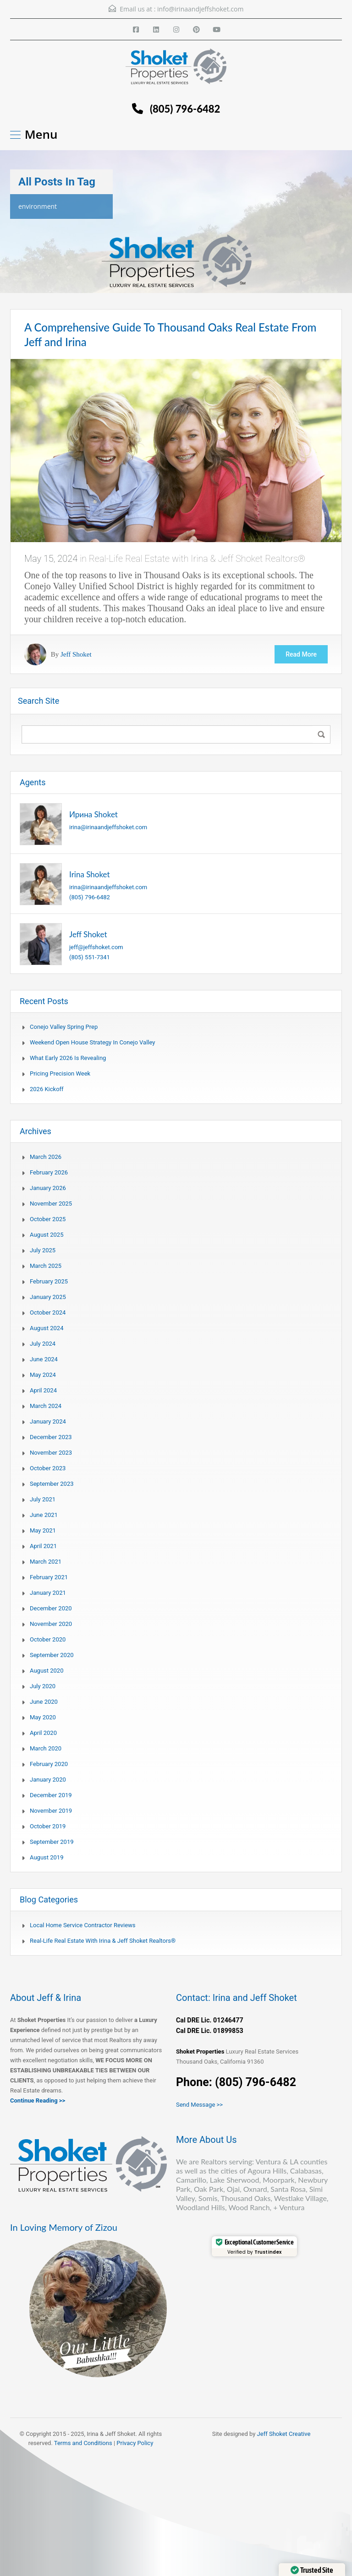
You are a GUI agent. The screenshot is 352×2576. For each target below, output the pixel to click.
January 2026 (48, 1188)
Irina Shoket (89, 874)
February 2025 (49, 1281)
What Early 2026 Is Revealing (68, 1057)
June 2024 (44, 1359)
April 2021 (43, 1546)
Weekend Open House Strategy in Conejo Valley (92, 1042)
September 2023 (52, 1483)
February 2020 (49, 1764)
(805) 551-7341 (89, 957)
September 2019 (52, 1841)
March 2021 (45, 1561)
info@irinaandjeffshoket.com (200, 9)
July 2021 (42, 1499)
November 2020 (51, 1623)
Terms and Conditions (83, 2443)
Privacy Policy (134, 2443)
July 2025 (42, 1250)
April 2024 (43, 1390)
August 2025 (46, 1234)
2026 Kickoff (47, 1089)
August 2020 (46, 1670)
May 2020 (43, 1717)
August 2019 (46, 1857)
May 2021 (43, 1530)
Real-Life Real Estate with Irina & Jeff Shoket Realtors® (197, 558)
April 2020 (43, 1732)
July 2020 (42, 1686)
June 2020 (44, 1701)
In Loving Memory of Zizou (63, 2227)
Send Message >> (199, 2104)
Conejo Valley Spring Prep (64, 1026)
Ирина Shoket (93, 814)
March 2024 (45, 1405)
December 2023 (51, 1437)
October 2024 (48, 1312)
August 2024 (46, 1328)
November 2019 (51, 1810)
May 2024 (43, 1374)
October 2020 (48, 1639)
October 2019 (48, 1826)
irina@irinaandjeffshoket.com (108, 827)
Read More (301, 654)
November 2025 (51, 1203)
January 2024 (48, 1421)
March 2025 (45, 1265)
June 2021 (44, 1514)
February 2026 (49, 1172)
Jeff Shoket (76, 654)
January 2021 (48, 1592)
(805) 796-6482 (185, 109)
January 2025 (48, 1296)
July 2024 (42, 1343)
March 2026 (45, 1156)
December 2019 (51, 1795)
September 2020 (52, 1655)
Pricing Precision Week (60, 1073)
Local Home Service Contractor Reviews (83, 1925)
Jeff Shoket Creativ (282, 2433)
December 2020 (51, 1608)
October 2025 (48, 1219)
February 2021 (49, 1577)
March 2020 (45, 1748)
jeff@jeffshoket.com (96, 947)
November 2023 (51, 1452)
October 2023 (48, 1468)
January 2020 (48, 1779)
